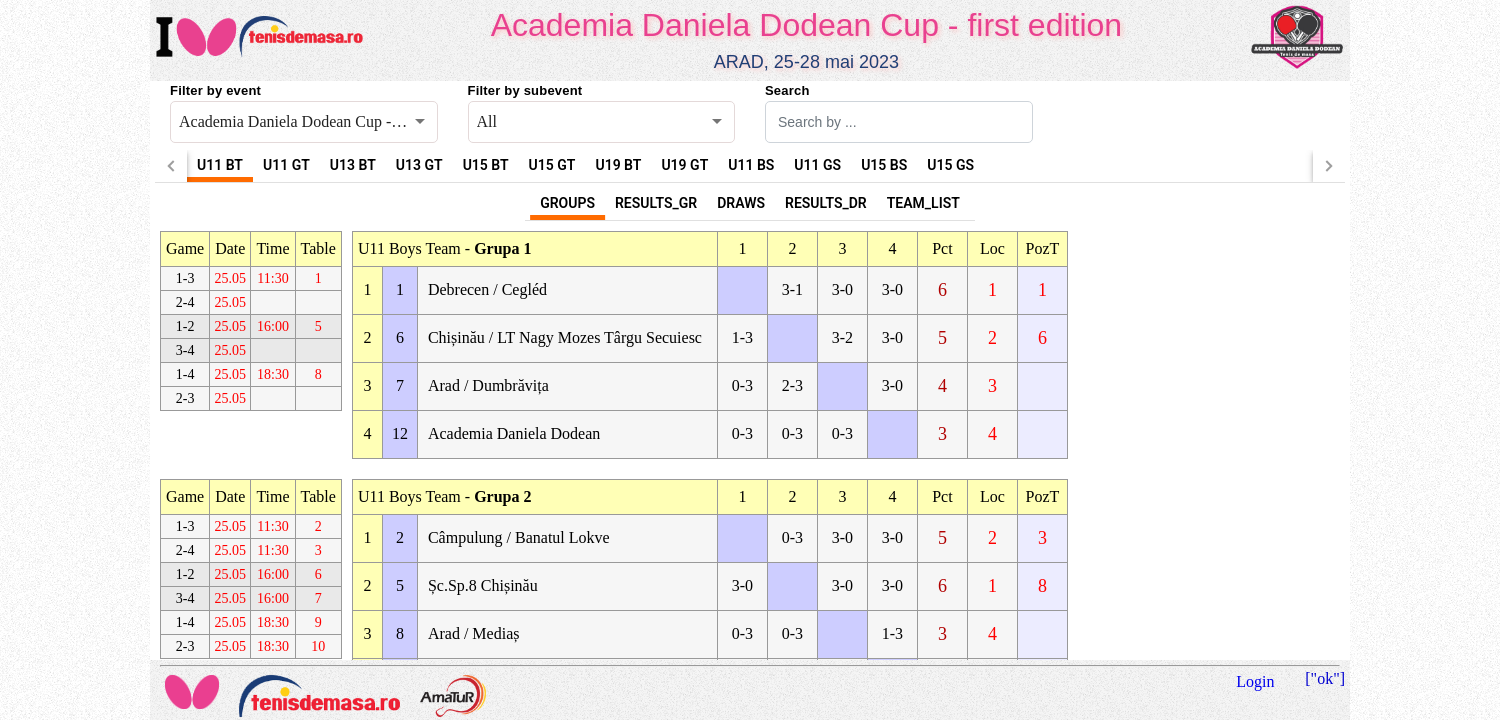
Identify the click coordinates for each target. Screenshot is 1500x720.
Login (1255, 681)
